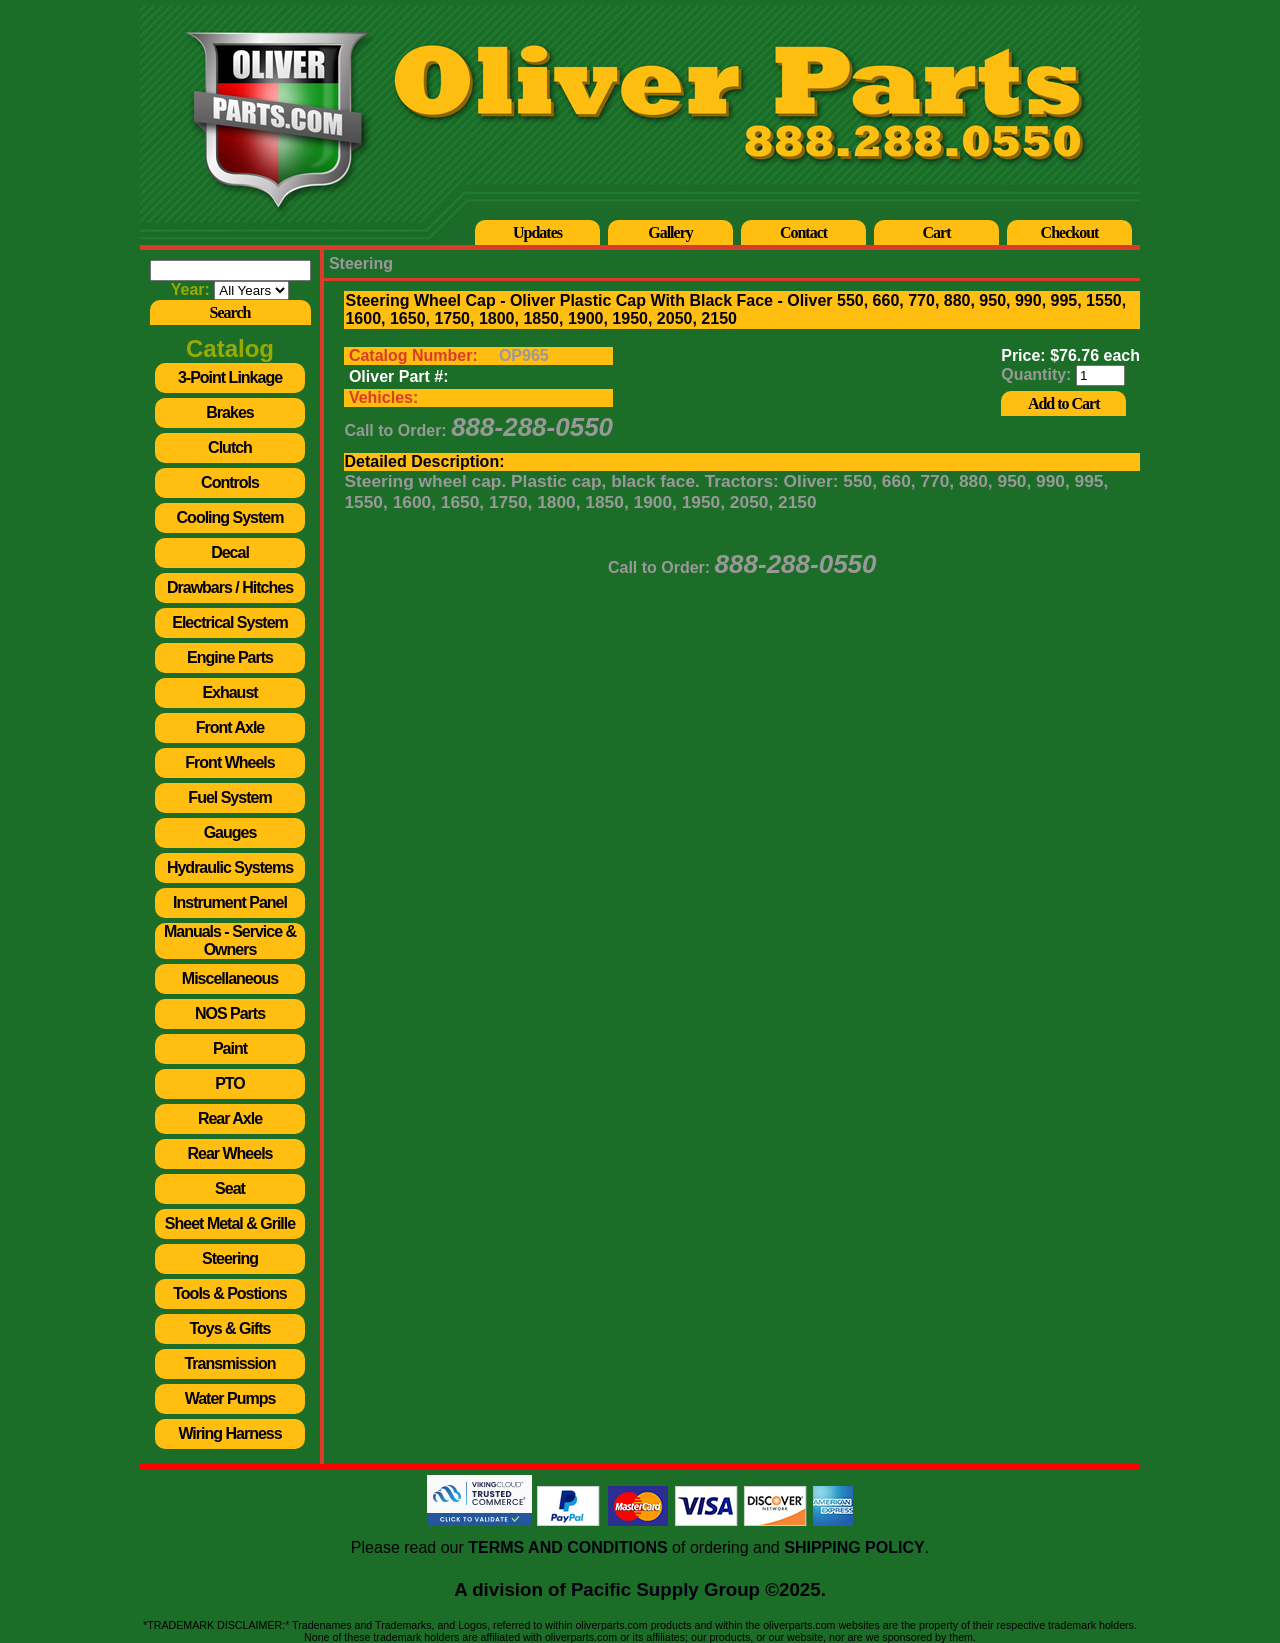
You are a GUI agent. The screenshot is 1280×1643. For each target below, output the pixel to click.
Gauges (230, 832)
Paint (230, 1048)
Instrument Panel (230, 902)
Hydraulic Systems (230, 867)
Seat (230, 1188)
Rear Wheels (229, 1153)
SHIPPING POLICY (854, 1547)
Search (230, 312)
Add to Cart (1064, 403)
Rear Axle (230, 1118)
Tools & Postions (229, 1293)
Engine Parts (230, 657)
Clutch (230, 447)
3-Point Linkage (230, 377)
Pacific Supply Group (665, 1589)
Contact (803, 232)
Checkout (1070, 232)
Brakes (229, 412)
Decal (230, 552)
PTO (230, 1083)
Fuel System (229, 797)
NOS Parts (230, 1013)
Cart (937, 232)
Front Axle (230, 727)
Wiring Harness (229, 1433)
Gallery (670, 232)
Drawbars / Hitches (230, 587)
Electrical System (230, 622)
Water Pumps (230, 1398)
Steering (230, 1258)
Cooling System (230, 517)
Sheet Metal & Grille (230, 1223)
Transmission (229, 1363)
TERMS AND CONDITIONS (567, 1547)
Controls (230, 482)
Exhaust (229, 692)
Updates (537, 232)
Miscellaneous (230, 978)
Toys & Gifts (229, 1328)
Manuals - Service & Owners (230, 940)
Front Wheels (229, 762)
